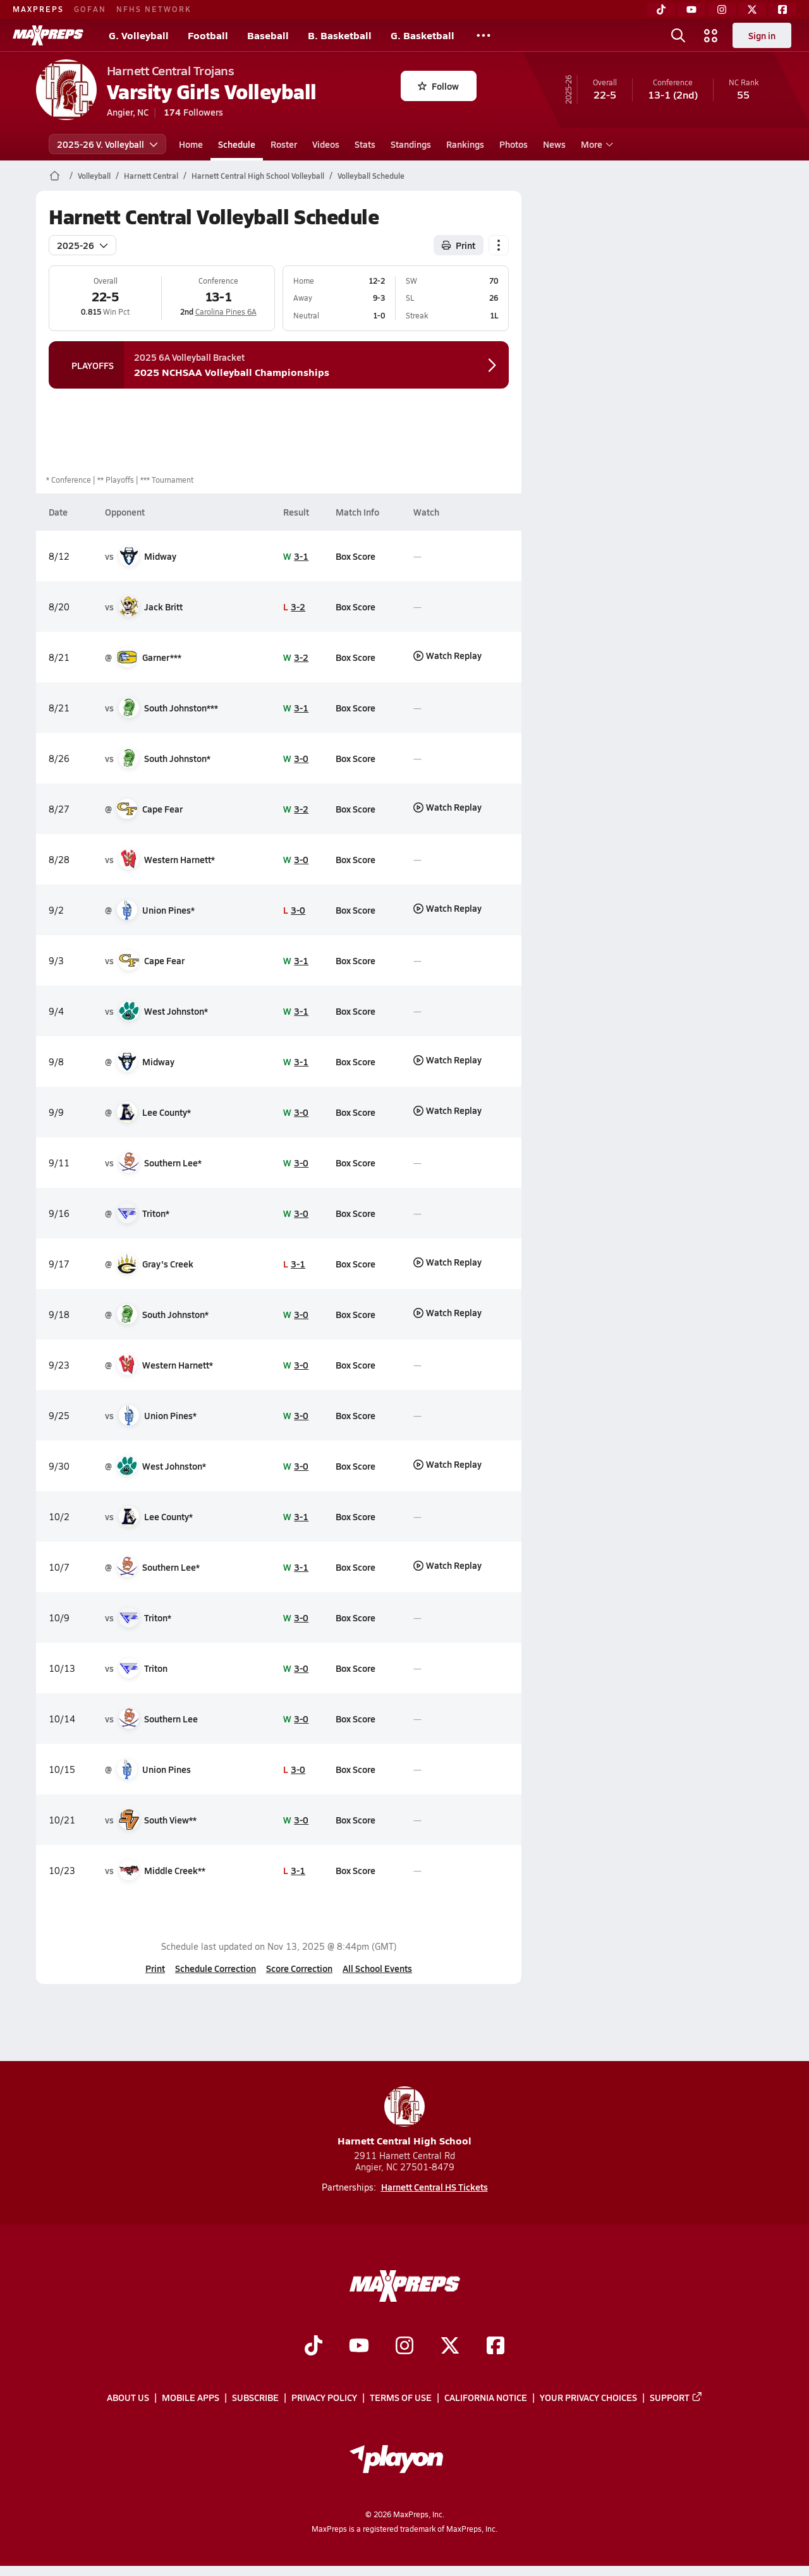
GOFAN (90, 9)
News (554, 144)
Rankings (465, 144)
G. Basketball (422, 35)
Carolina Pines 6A (225, 311)
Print (155, 1968)
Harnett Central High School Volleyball (258, 176)
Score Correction (299, 1968)
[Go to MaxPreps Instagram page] (404, 2347)
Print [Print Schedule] (458, 245)
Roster (284, 144)
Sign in (762, 35)
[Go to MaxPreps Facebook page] (495, 2347)
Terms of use (401, 2398)
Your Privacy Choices (588, 2398)
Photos (513, 144)
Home (191, 144)
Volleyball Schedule (371, 176)
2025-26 (82, 245)
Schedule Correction (215, 1968)
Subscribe (255, 2398)
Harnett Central (151, 176)
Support (676, 2398)
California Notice (485, 2398)
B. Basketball (340, 35)
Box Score (355, 556)
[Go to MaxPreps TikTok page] (313, 2347)
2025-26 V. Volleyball (107, 144)
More (595, 144)
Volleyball (94, 176)
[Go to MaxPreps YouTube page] (359, 2347)
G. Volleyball (139, 35)
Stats (365, 144)
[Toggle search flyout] (678, 35)
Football (208, 35)
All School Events (377, 1968)
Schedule (236, 144)
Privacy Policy (324, 2398)
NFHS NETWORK (154, 9)
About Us (128, 2398)
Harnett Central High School (404, 2117)
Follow (438, 86)
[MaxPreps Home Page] (55, 176)
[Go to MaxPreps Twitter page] (450, 2347)
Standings (411, 144)
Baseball (268, 35)
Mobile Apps (190, 2398)
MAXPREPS (38, 9)
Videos (325, 144)
